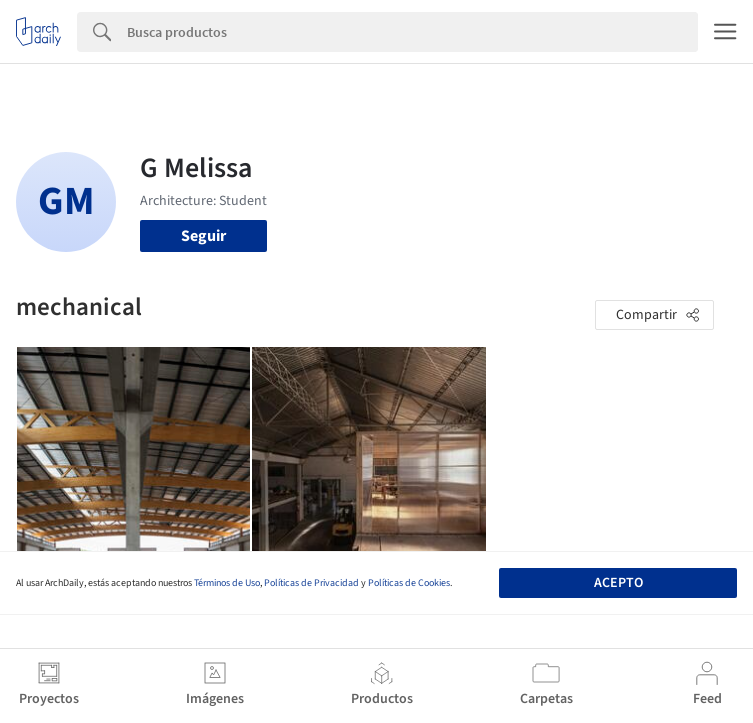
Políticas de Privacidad (311, 583)
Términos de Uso (227, 583)
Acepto (618, 583)
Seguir (203, 236)
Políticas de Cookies (409, 583)
